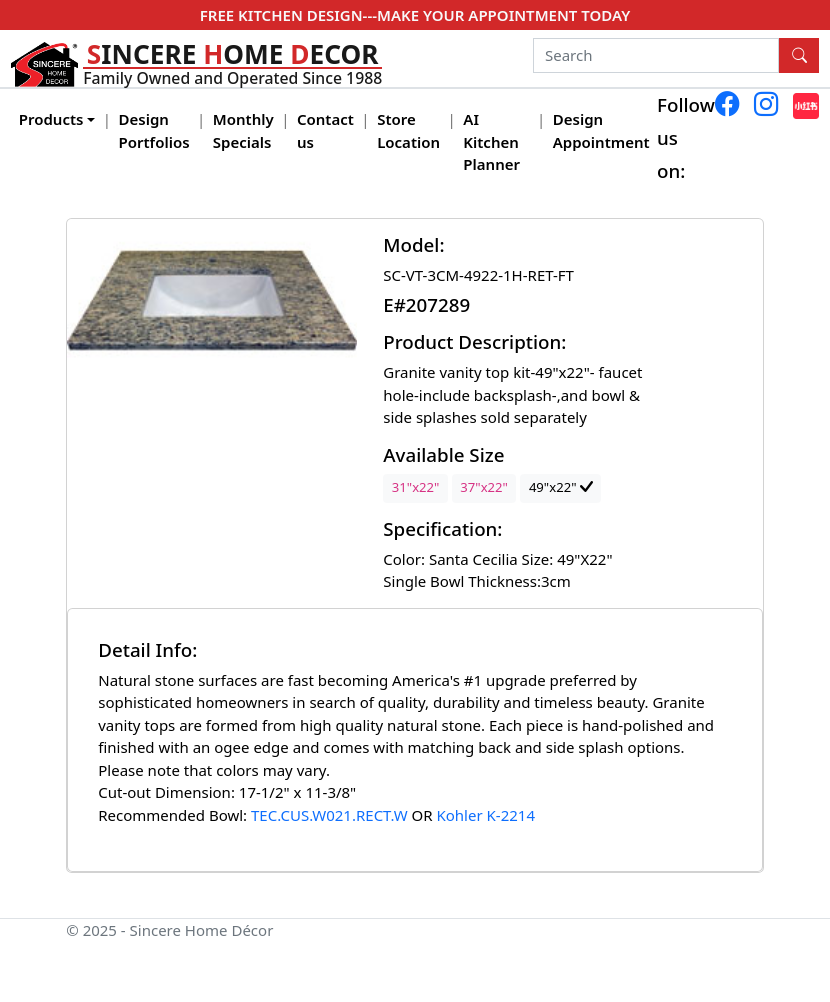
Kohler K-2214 (485, 815)
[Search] (656, 56)
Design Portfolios (154, 130)
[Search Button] (799, 56)
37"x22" (484, 487)
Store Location (408, 130)
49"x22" (561, 487)
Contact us (325, 130)
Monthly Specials (243, 130)
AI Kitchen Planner (491, 141)
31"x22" (416, 487)
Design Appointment (601, 130)
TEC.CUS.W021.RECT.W (329, 815)
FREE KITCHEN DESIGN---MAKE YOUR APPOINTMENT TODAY (415, 15)
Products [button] (51, 119)
